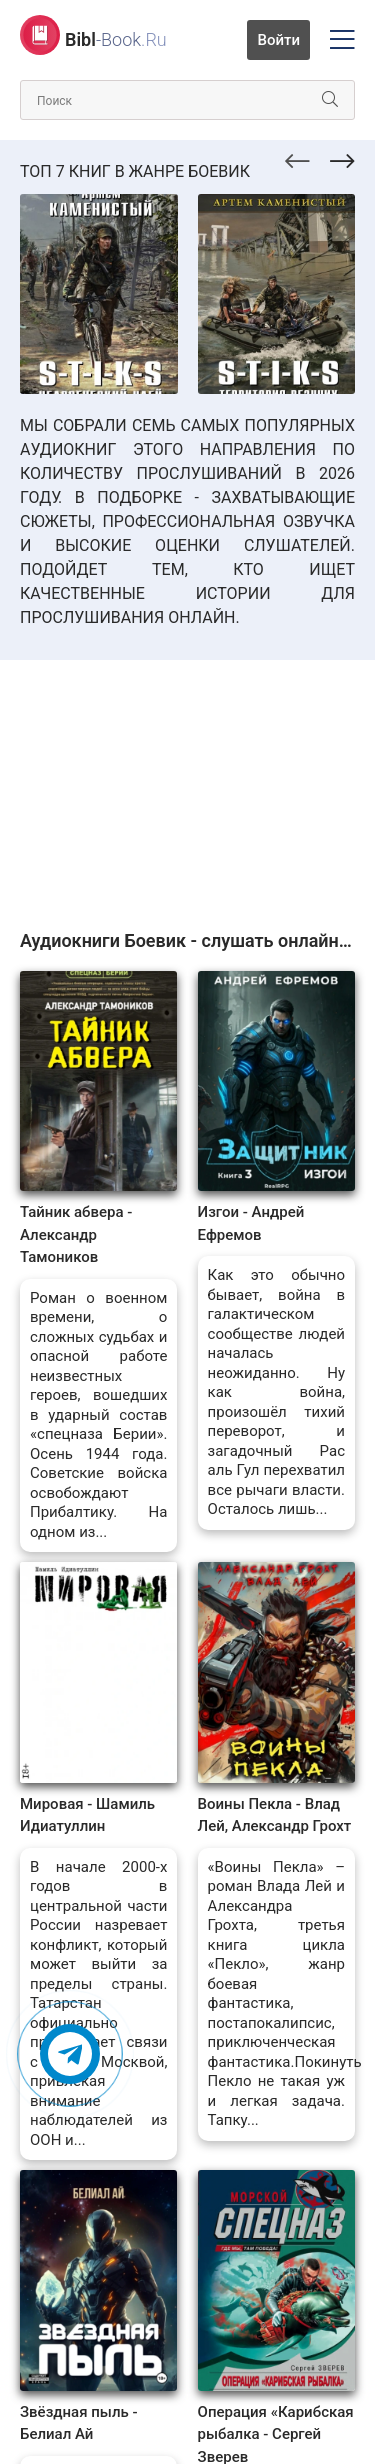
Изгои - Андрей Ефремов (251, 1223)
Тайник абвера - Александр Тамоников (76, 1234)
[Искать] (330, 100)
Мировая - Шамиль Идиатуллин (87, 1815)
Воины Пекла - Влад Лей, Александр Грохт (275, 1815)
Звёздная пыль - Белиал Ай (79, 2423)
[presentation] (297, 158)
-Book (116, 39)
